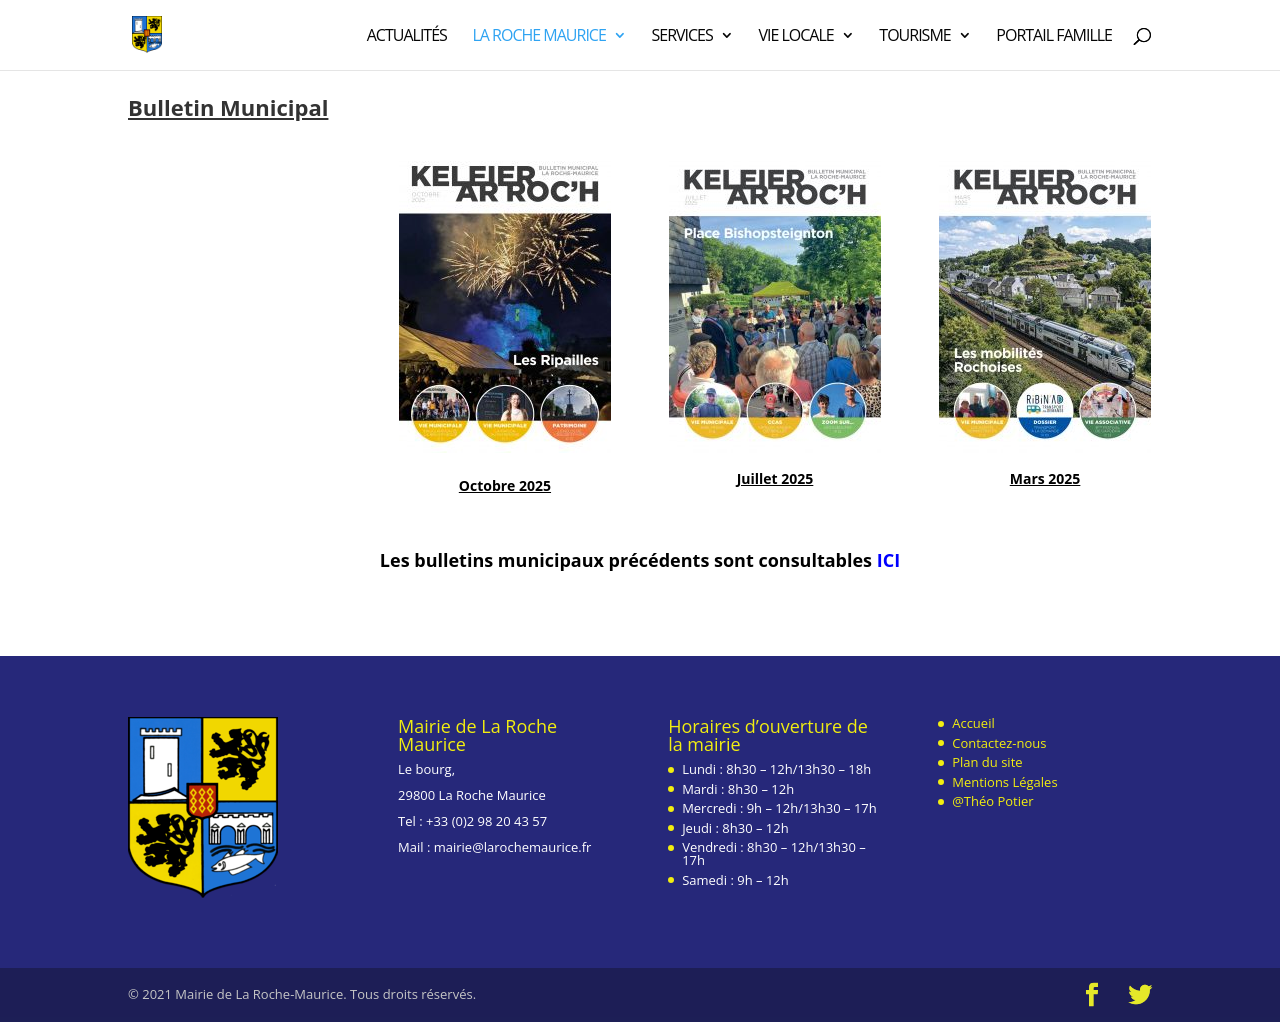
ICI (888, 560)
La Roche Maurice (538, 37)
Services (681, 37)
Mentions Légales (1004, 782)
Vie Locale (795, 37)
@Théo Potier (992, 801)
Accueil (973, 723)
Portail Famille (1054, 37)
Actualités (407, 37)
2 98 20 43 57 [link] (507, 821)
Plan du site (987, 762)
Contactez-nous (999, 743)
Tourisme (914, 37)
